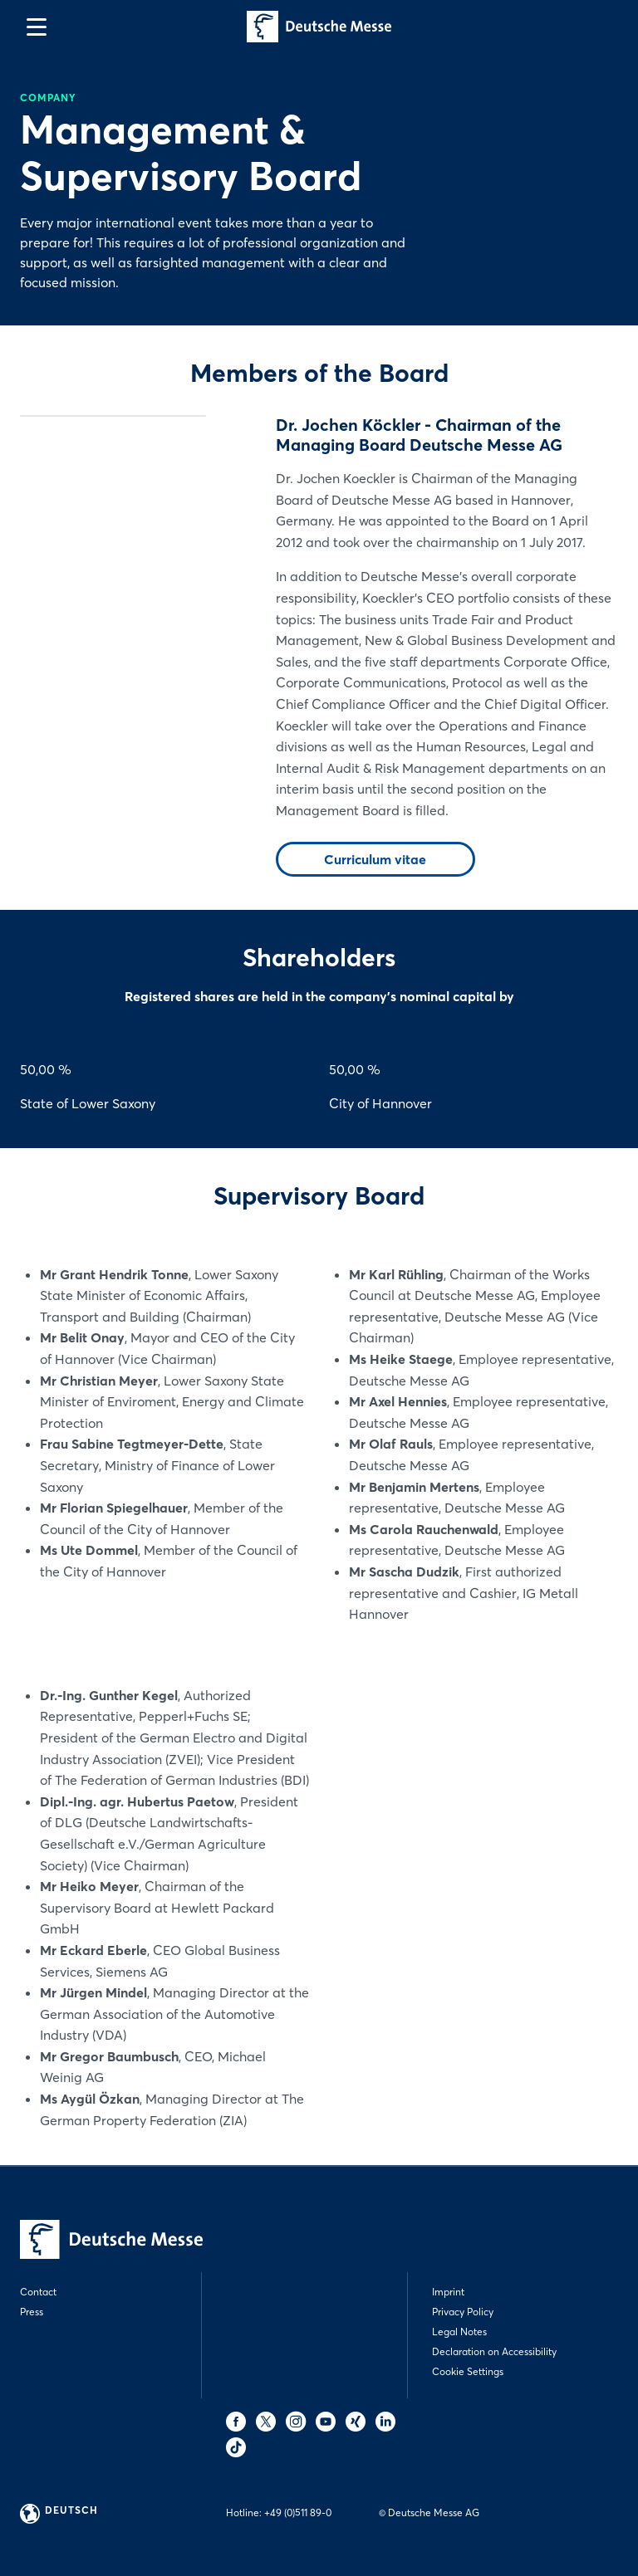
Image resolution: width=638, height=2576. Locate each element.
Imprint (448, 2291)
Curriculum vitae (375, 859)
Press (31, 2311)
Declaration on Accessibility (494, 2351)
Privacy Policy (462, 2311)
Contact (38, 2291)
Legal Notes (459, 2331)
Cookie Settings (467, 2371)
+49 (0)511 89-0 (297, 2512)
